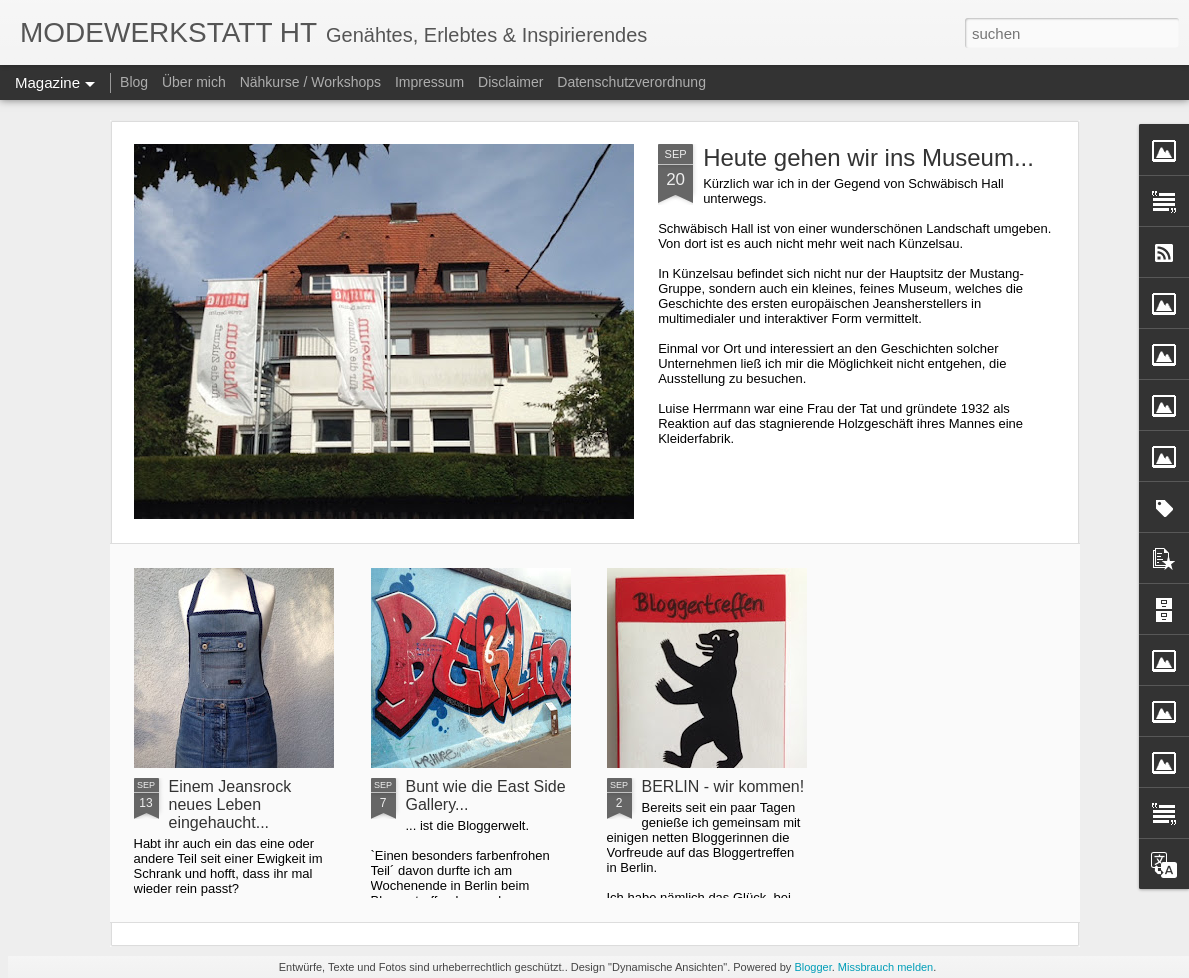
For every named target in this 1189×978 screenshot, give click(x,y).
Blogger (812, 967)
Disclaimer (510, 82)
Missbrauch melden (885, 967)
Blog (134, 82)
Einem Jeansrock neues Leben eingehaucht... (230, 804)
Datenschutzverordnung (631, 82)
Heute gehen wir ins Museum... (868, 157)
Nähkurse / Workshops (310, 82)
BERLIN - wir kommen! (723, 786)
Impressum (429, 82)
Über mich (194, 82)
